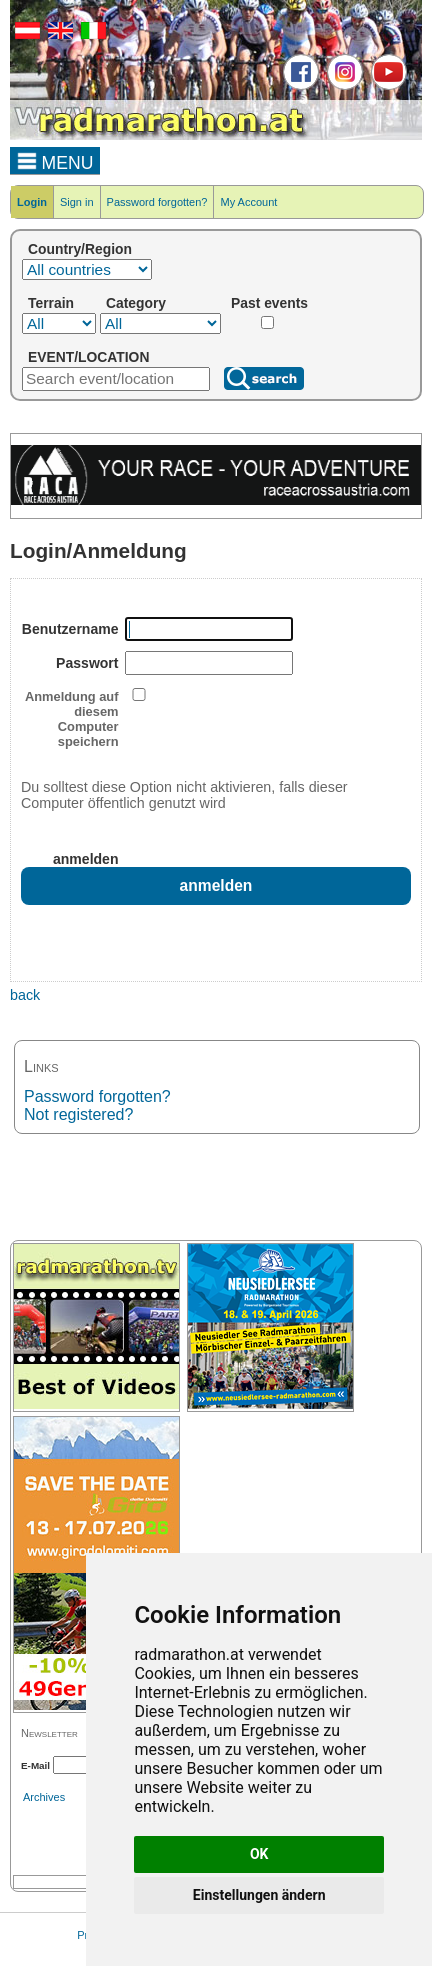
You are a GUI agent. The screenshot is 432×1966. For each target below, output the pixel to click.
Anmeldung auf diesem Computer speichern (72, 719)
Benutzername (70, 629)
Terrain (51, 303)
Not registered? (78, 1114)
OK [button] (259, 1854)
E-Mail (35, 1765)
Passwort (87, 663)
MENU (55, 160)
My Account (248, 202)
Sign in (77, 202)
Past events (269, 303)
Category (136, 303)
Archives (44, 1797)
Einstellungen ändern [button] (259, 1895)
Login (32, 202)
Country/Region (80, 249)
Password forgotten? (157, 202)
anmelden (86, 859)
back (25, 995)
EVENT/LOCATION (88, 357)
